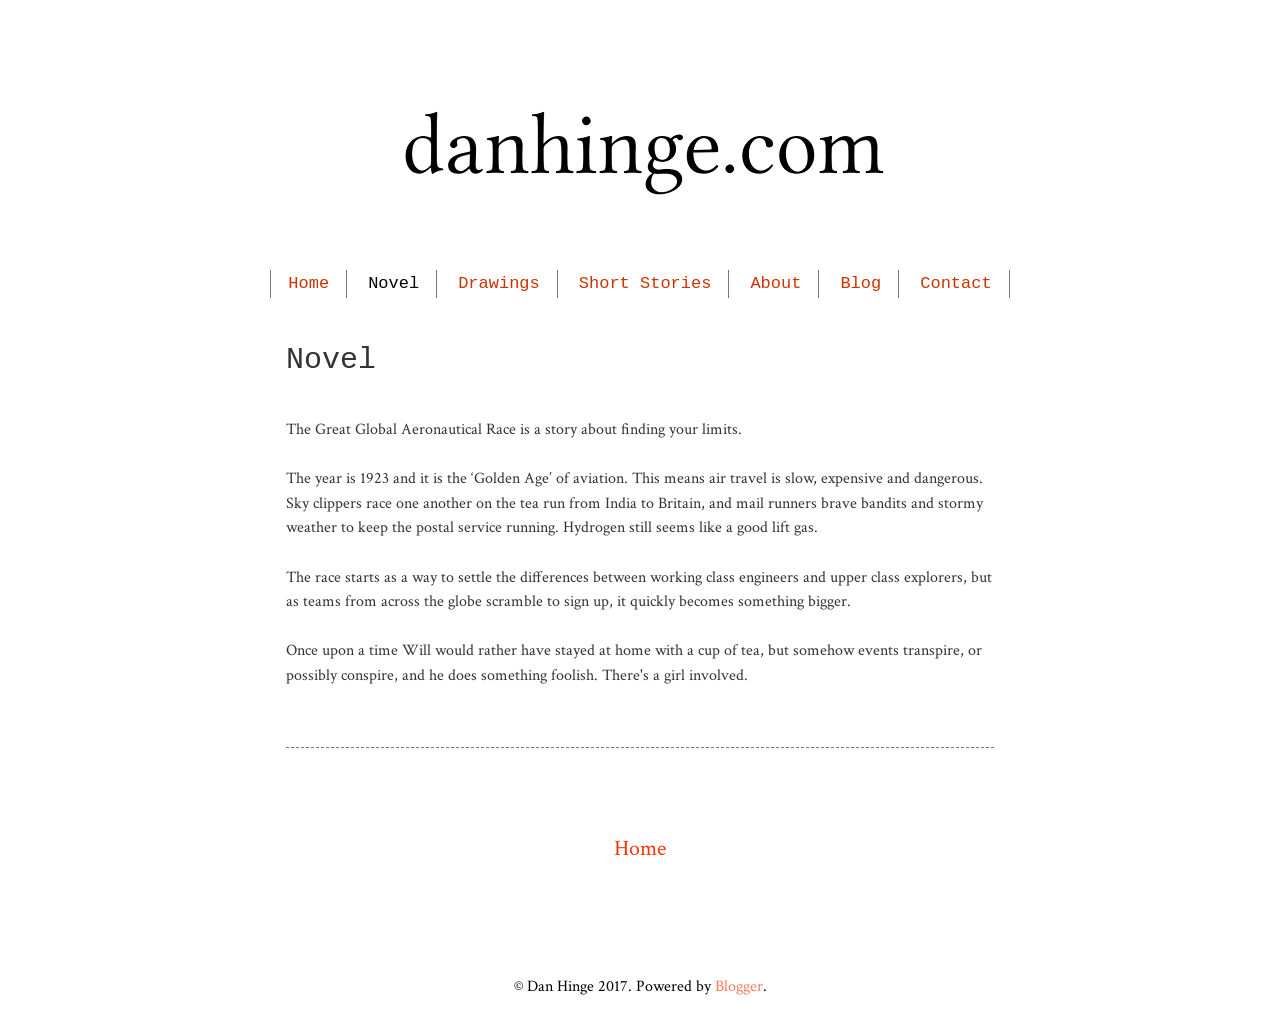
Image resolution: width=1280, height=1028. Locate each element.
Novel (393, 283)
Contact (955, 283)
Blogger (739, 986)
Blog (860, 283)
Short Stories (645, 283)
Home (308, 283)
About (775, 283)
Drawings (499, 283)
